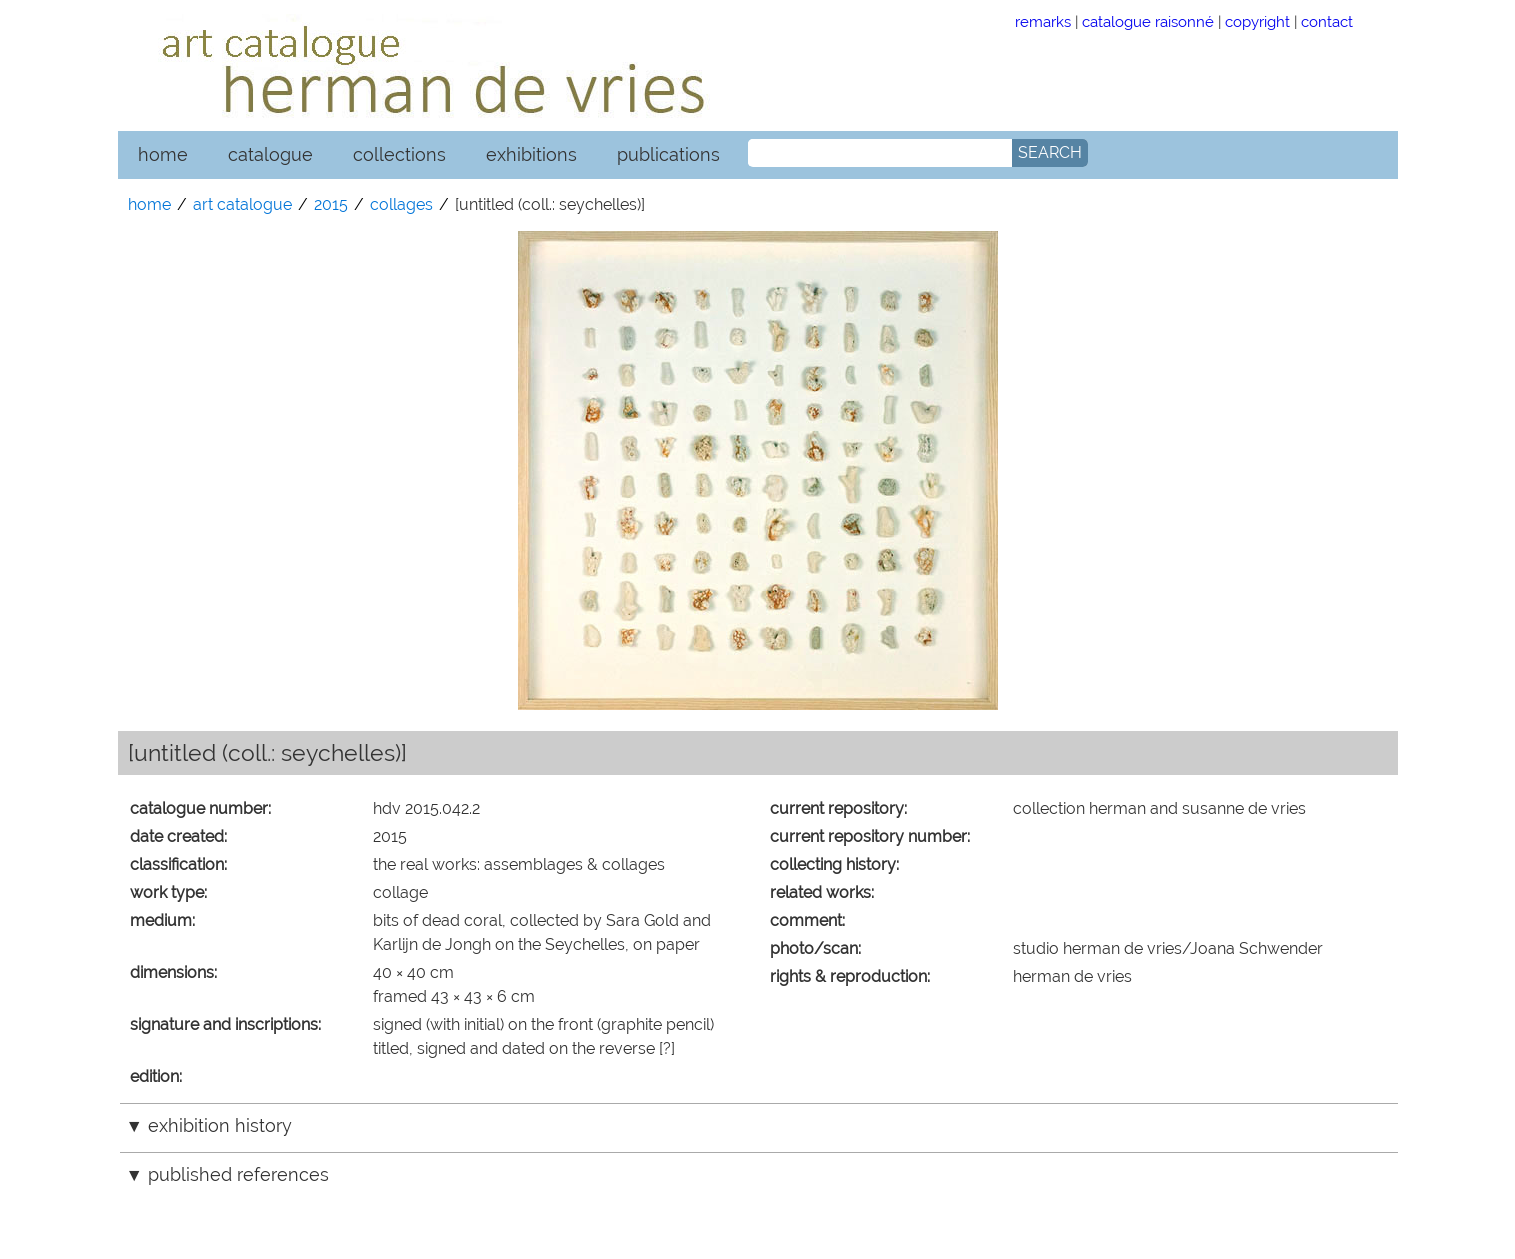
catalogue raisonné (1148, 21)
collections (399, 154)
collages (401, 204)
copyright (1257, 21)
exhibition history (220, 1125)
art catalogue (242, 204)
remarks (1043, 21)
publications (668, 154)
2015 (331, 204)
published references (238, 1174)
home (163, 154)
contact (1327, 21)
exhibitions (531, 154)
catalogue (270, 154)
